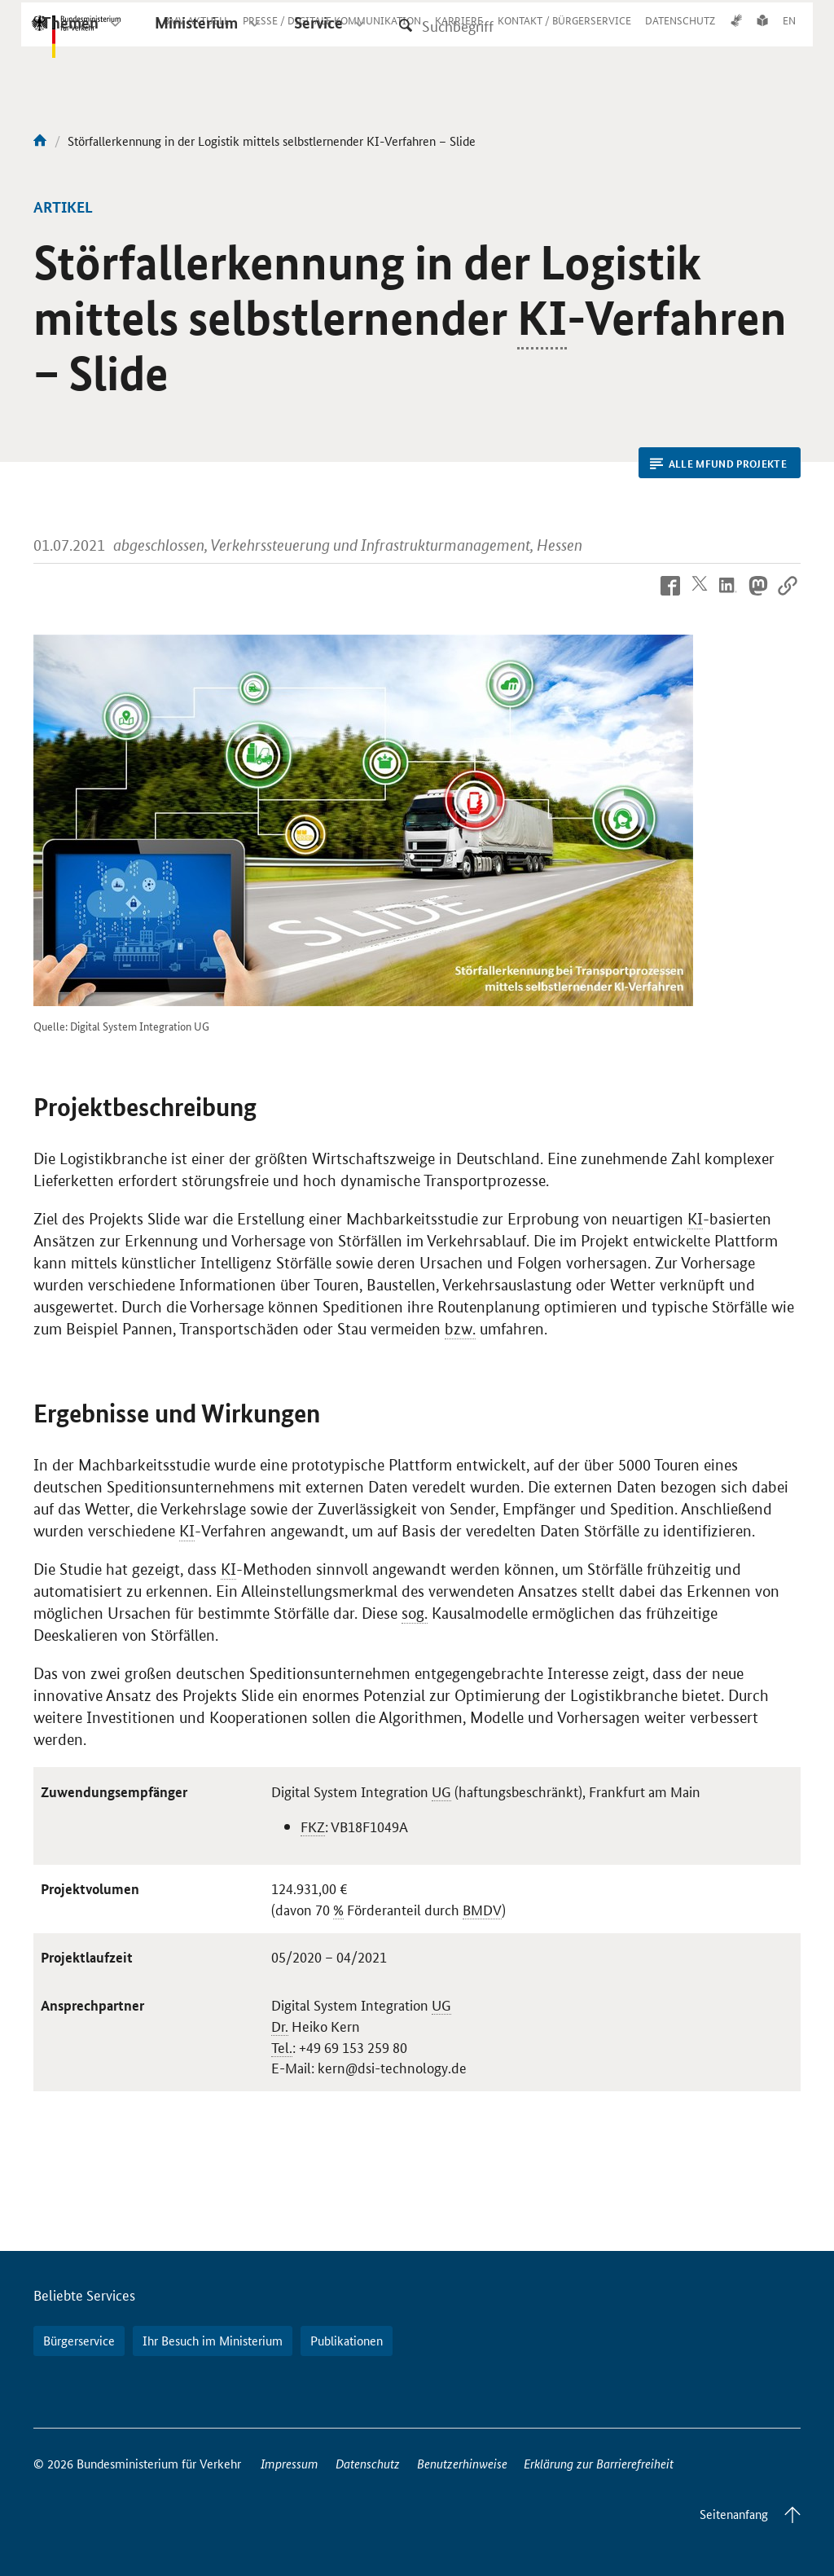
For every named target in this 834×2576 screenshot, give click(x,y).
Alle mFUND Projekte (718, 463)
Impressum (289, 2463)
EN (789, 34)
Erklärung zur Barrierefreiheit (599, 2463)
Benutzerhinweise (462, 2463)
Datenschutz (368, 2463)
